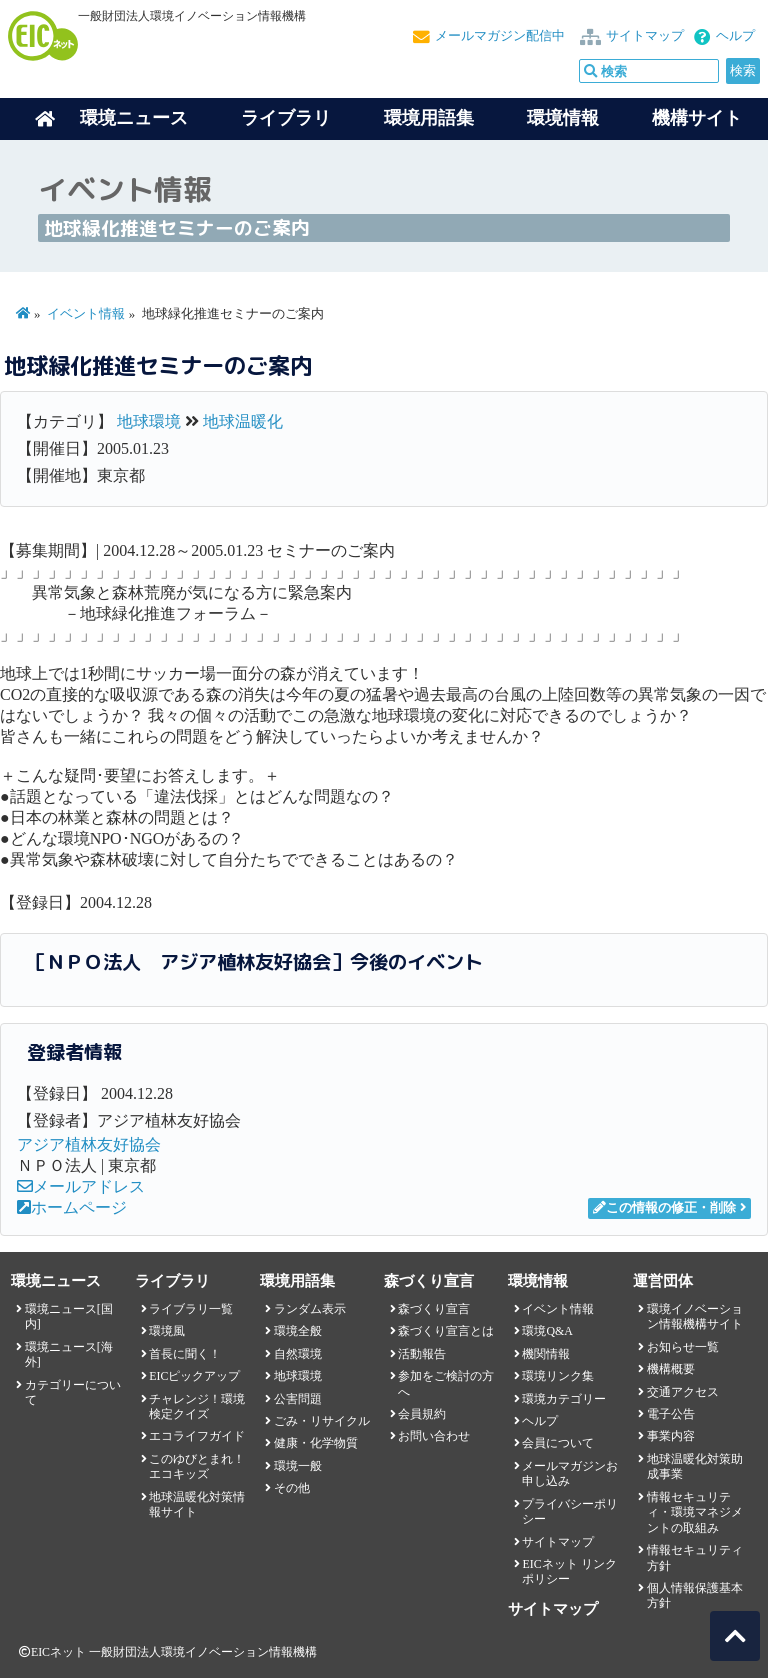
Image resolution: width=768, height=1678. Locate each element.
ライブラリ (286, 118)
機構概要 (671, 1369)
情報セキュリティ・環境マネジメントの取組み (695, 1512)
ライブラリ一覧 (191, 1309)
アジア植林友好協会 (89, 1144)
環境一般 (298, 1466)
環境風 (167, 1331)
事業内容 (671, 1436)
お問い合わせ (434, 1436)
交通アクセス (683, 1392)
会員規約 (422, 1414)
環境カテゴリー (564, 1399)
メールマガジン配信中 (500, 36)
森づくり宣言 (434, 1309)
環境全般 (298, 1331)
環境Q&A (547, 1331)
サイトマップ (645, 36)
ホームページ (72, 1207)
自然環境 (298, 1354)
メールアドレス (81, 1186)
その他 (292, 1488)
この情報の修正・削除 (664, 1208)
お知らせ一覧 (683, 1347)
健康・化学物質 (316, 1443)
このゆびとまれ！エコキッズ (197, 1466)
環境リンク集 (558, 1376)
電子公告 (671, 1414)
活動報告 (422, 1354)
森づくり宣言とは (446, 1331)
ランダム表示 (310, 1309)
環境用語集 (429, 118)
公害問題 (298, 1399)
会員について (558, 1443)
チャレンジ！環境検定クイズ (197, 1406)
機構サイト (697, 118)
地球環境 (149, 421)
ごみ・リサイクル (322, 1421)
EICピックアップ (194, 1376)
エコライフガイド (197, 1436)
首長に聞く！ (185, 1354)
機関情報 (546, 1354)
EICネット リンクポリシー (569, 1571)
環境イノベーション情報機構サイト (695, 1316)
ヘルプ (735, 36)
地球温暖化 (243, 421)
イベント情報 (86, 314)
